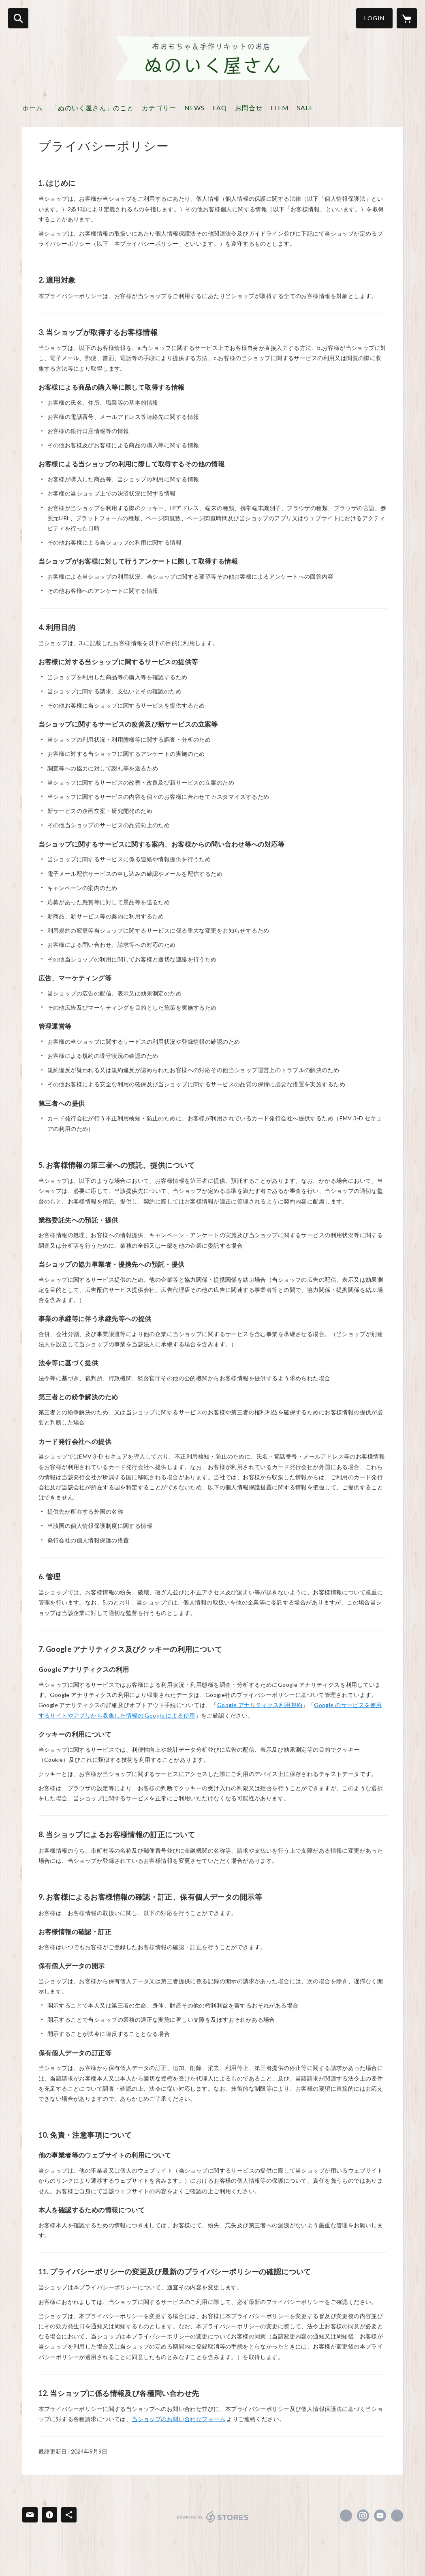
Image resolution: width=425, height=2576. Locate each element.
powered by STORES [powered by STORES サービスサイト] (213, 2516)
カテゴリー (159, 108)
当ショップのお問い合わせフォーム (178, 2418)
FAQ (220, 108)
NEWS (194, 108)
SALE (305, 108)
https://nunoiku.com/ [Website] (397, 2516)
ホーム (32, 108)
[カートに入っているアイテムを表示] (407, 18)
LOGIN (374, 18)
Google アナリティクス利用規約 (260, 1704)
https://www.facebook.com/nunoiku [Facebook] (346, 2516)
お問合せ (249, 108)
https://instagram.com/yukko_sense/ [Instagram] (363, 2516)
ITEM (280, 108)
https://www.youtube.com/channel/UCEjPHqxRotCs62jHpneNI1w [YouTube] (380, 2516)
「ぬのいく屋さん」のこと (92, 108)
